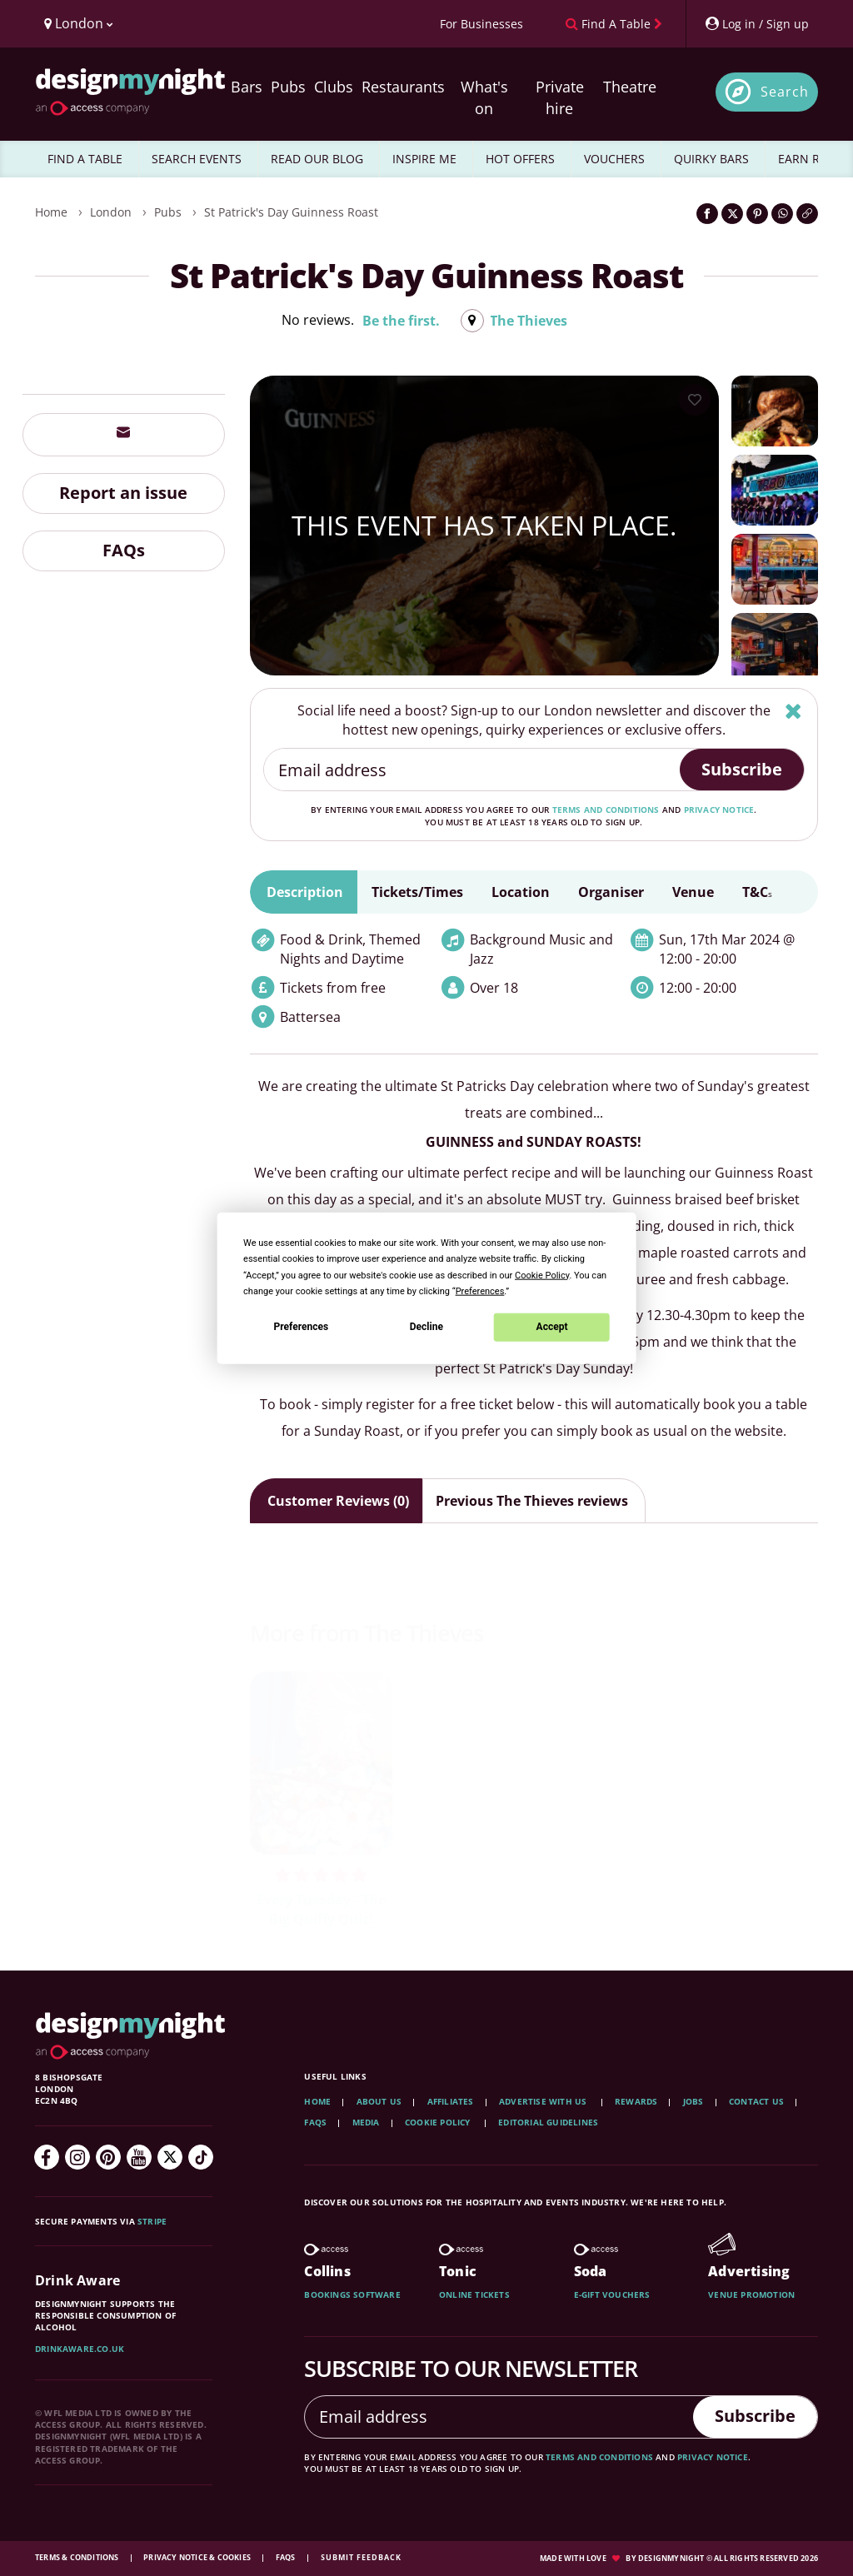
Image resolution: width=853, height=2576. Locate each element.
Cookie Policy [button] (542, 1274)
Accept (552, 1327)
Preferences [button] (480, 1290)
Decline (426, 1327)
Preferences (301, 1327)
